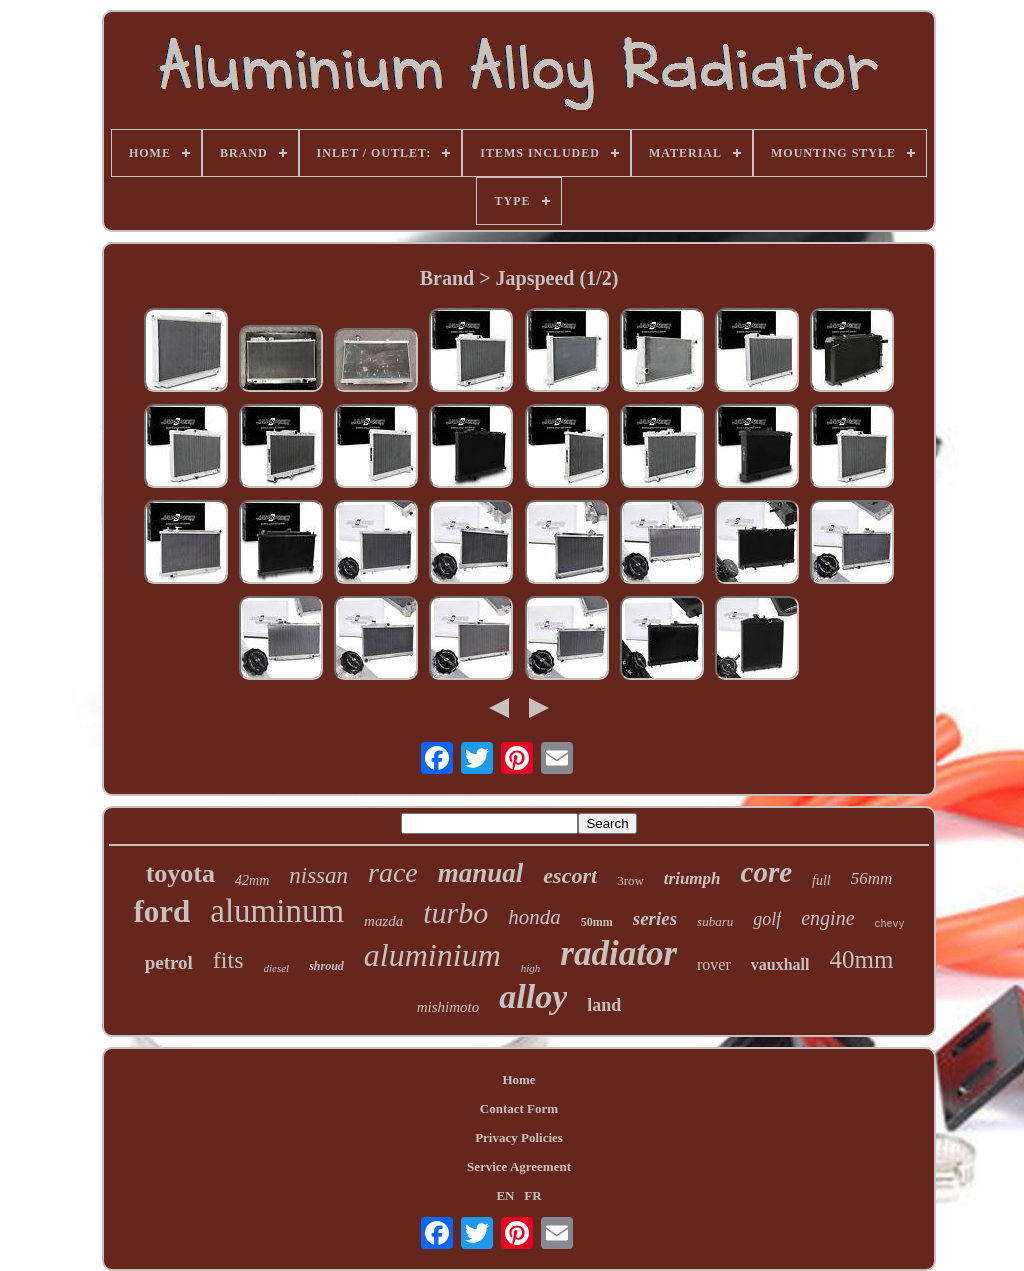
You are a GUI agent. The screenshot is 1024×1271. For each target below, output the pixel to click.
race (393, 872)
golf (767, 919)
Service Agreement (519, 1166)
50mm (597, 922)
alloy (533, 996)
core (767, 872)
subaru (715, 921)
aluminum (277, 911)
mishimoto (448, 1007)
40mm (861, 959)
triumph (692, 878)
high (531, 968)
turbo (455, 912)
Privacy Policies (519, 1137)
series (655, 918)
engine (827, 918)
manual (481, 873)
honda (534, 917)
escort (570, 875)
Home (518, 1079)
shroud (326, 966)
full (821, 880)
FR (532, 1195)
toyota (180, 873)
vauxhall (780, 964)
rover (714, 964)
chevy (890, 924)
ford (161, 911)
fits (228, 960)
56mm (872, 878)
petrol (169, 962)
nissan (318, 875)
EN (505, 1195)
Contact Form (519, 1108)
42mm (252, 880)
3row (630, 880)
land (604, 1005)
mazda (383, 921)
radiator (618, 953)
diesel (277, 968)
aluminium (432, 955)
